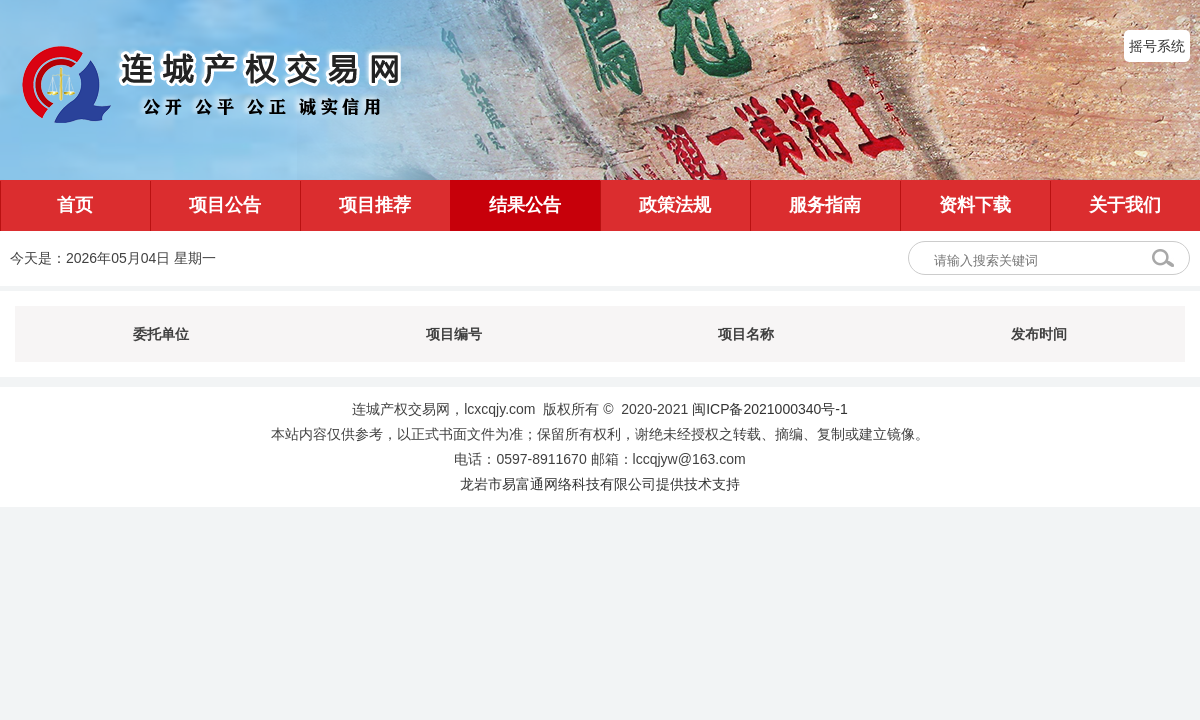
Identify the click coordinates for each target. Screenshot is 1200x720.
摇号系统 (1157, 46)
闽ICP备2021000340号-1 (770, 409)
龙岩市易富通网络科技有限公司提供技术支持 (600, 484)
